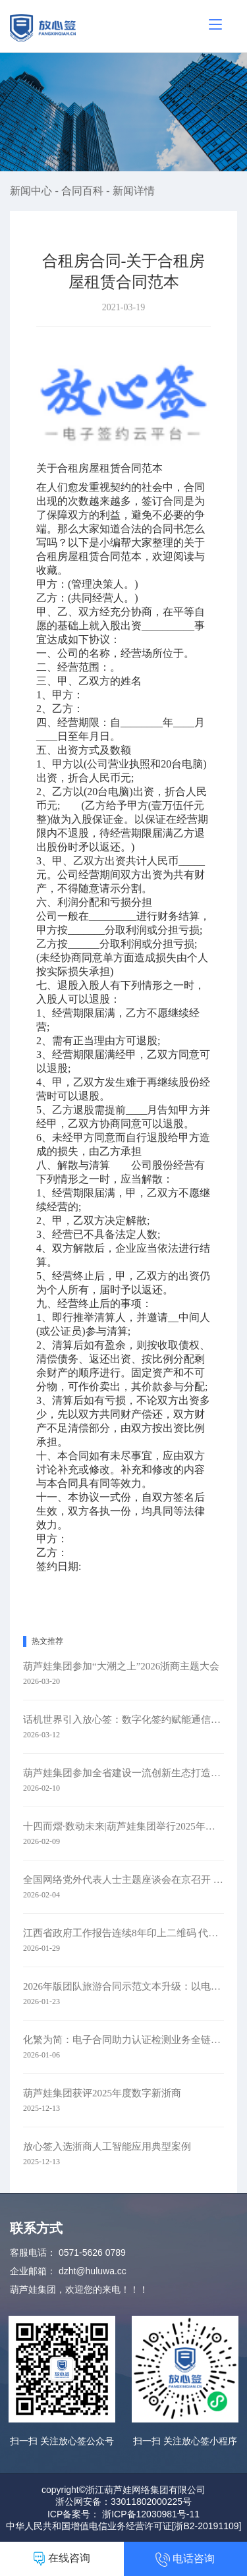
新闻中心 (32, 190)
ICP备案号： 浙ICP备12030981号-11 (123, 2514)
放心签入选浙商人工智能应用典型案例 (107, 2146)
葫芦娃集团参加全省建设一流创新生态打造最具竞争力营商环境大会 (123, 1773)
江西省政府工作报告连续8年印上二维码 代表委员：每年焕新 (123, 1933)
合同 (110, 556)
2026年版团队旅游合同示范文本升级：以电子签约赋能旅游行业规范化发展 (123, 1986)
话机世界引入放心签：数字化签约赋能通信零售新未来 (123, 1719)
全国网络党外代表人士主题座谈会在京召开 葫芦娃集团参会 (123, 1879)
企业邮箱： (33, 2271)
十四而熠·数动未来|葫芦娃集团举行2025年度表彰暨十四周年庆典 (123, 1826)
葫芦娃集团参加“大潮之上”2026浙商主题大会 (121, 1666)
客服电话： (33, 2252)
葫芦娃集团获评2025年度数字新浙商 (102, 2093)
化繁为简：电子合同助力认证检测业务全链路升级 (123, 2039)
